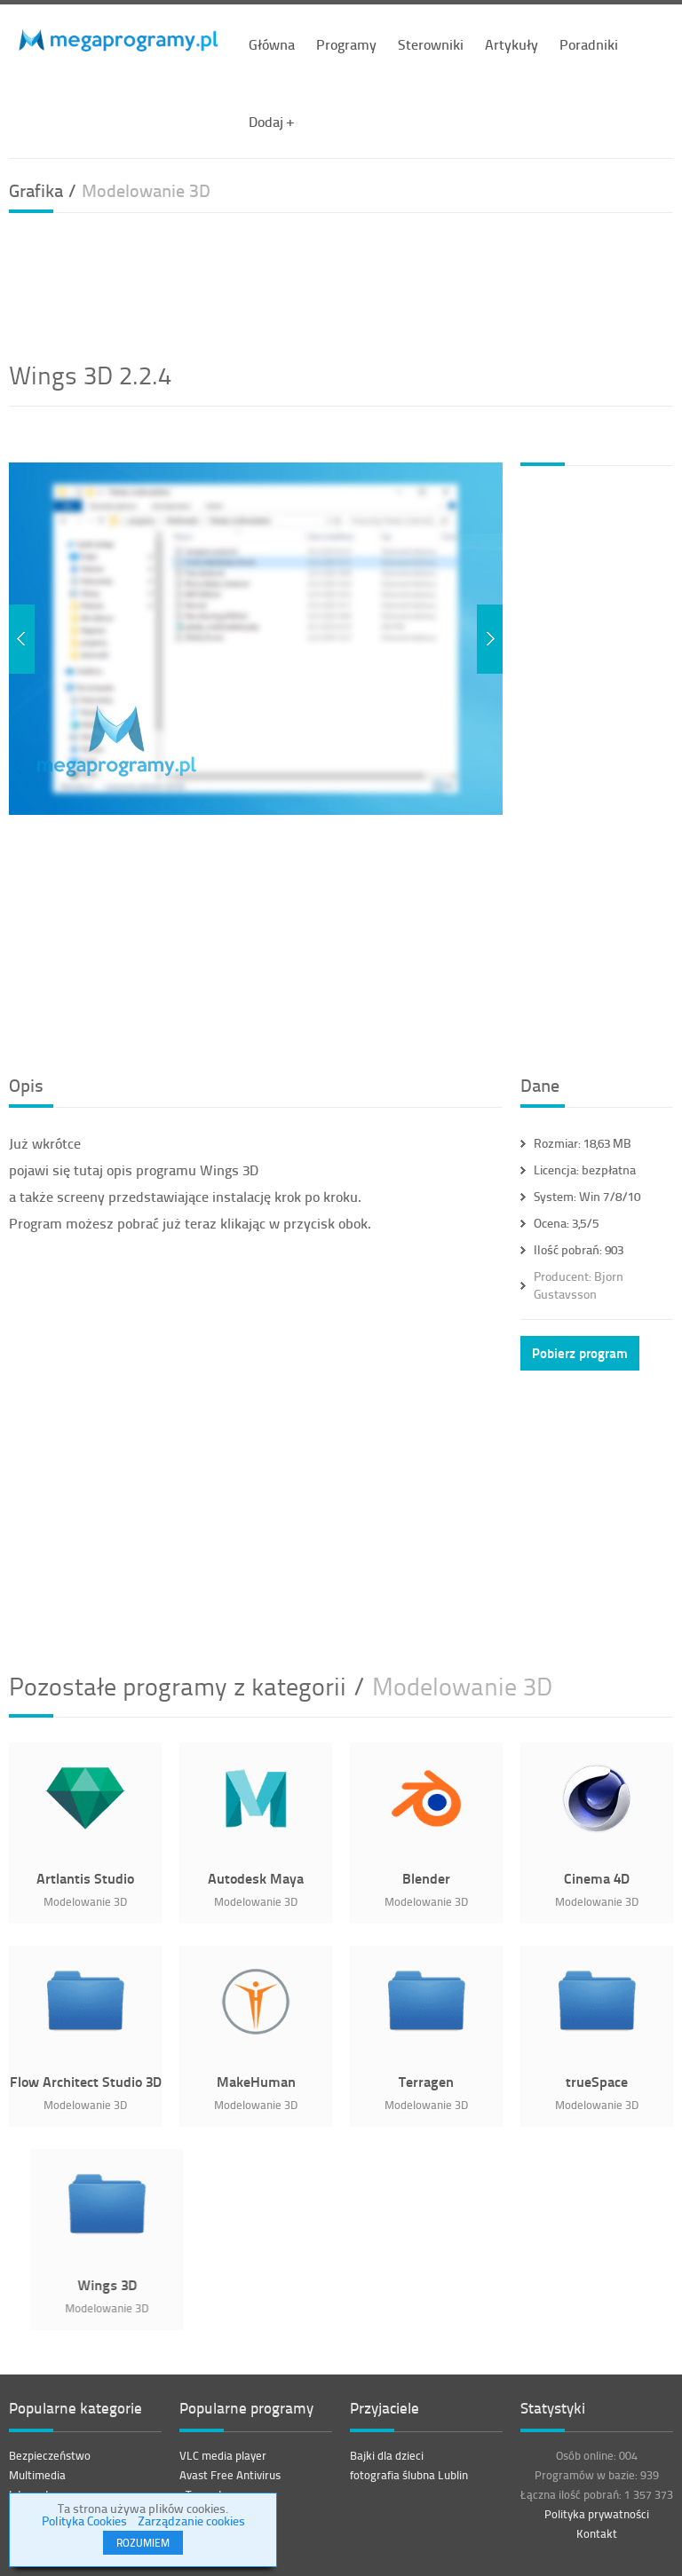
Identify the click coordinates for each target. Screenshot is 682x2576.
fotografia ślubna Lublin (409, 2475)
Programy (346, 44)
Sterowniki (431, 44)
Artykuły (511, 44)
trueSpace (597, 2081)
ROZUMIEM (143, 2542)
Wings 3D (218, 2284)
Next (490, 639)
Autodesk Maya (256, 1878)
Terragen (426, 2081)
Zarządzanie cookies (191, 2520)
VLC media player (222, 2455)
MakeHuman (256, 2081)
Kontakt (596, 2533)
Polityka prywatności (596, 2514)
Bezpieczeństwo (50, 2455)
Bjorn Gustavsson (578, 1285)
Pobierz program (580, 1353)
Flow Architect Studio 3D (86, 2081)
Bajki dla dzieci (387, 2455)
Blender (426, 1878)
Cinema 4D (597, 1878)
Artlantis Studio (85, 1878)
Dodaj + (271, 121)
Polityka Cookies (84, 2520)
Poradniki (588, 44)
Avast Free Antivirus (230, 2475)
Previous (22, 639)
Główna (272, 44)
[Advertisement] (341, 284)
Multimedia (37, 2475)
